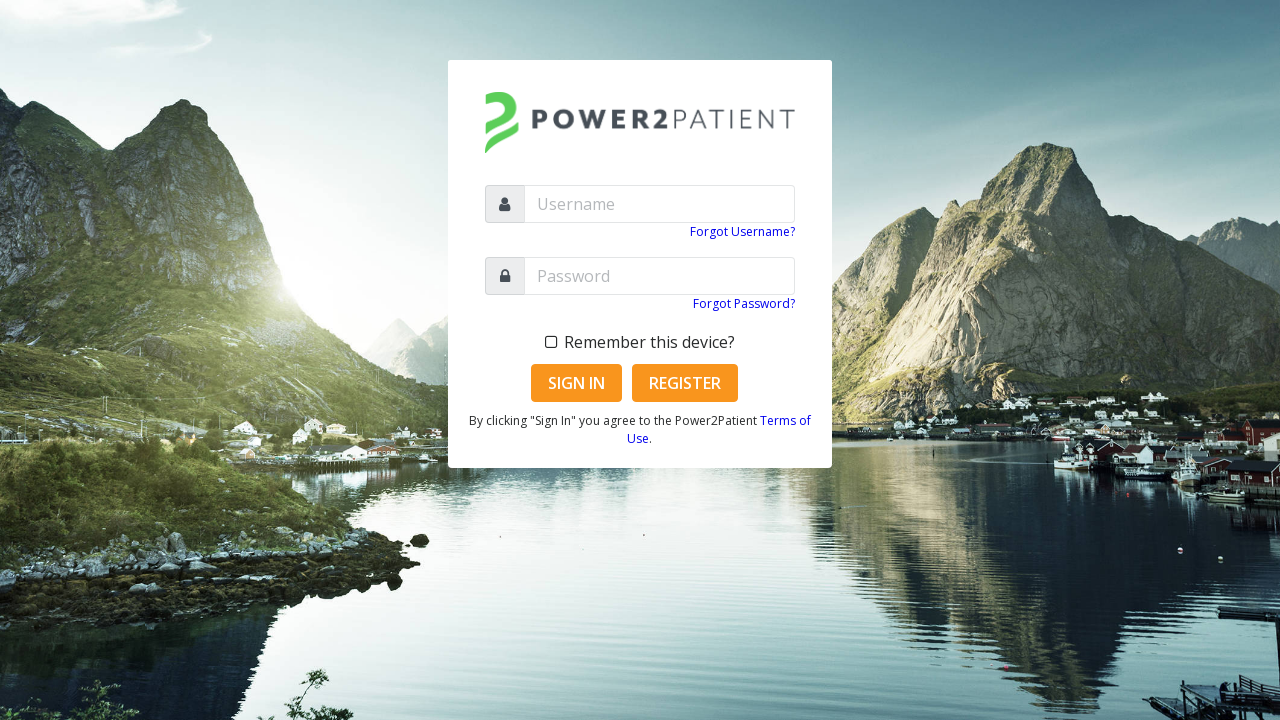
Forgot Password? (744, 303)
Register (685, 383)
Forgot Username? (742, 231)
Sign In (576, 383)
